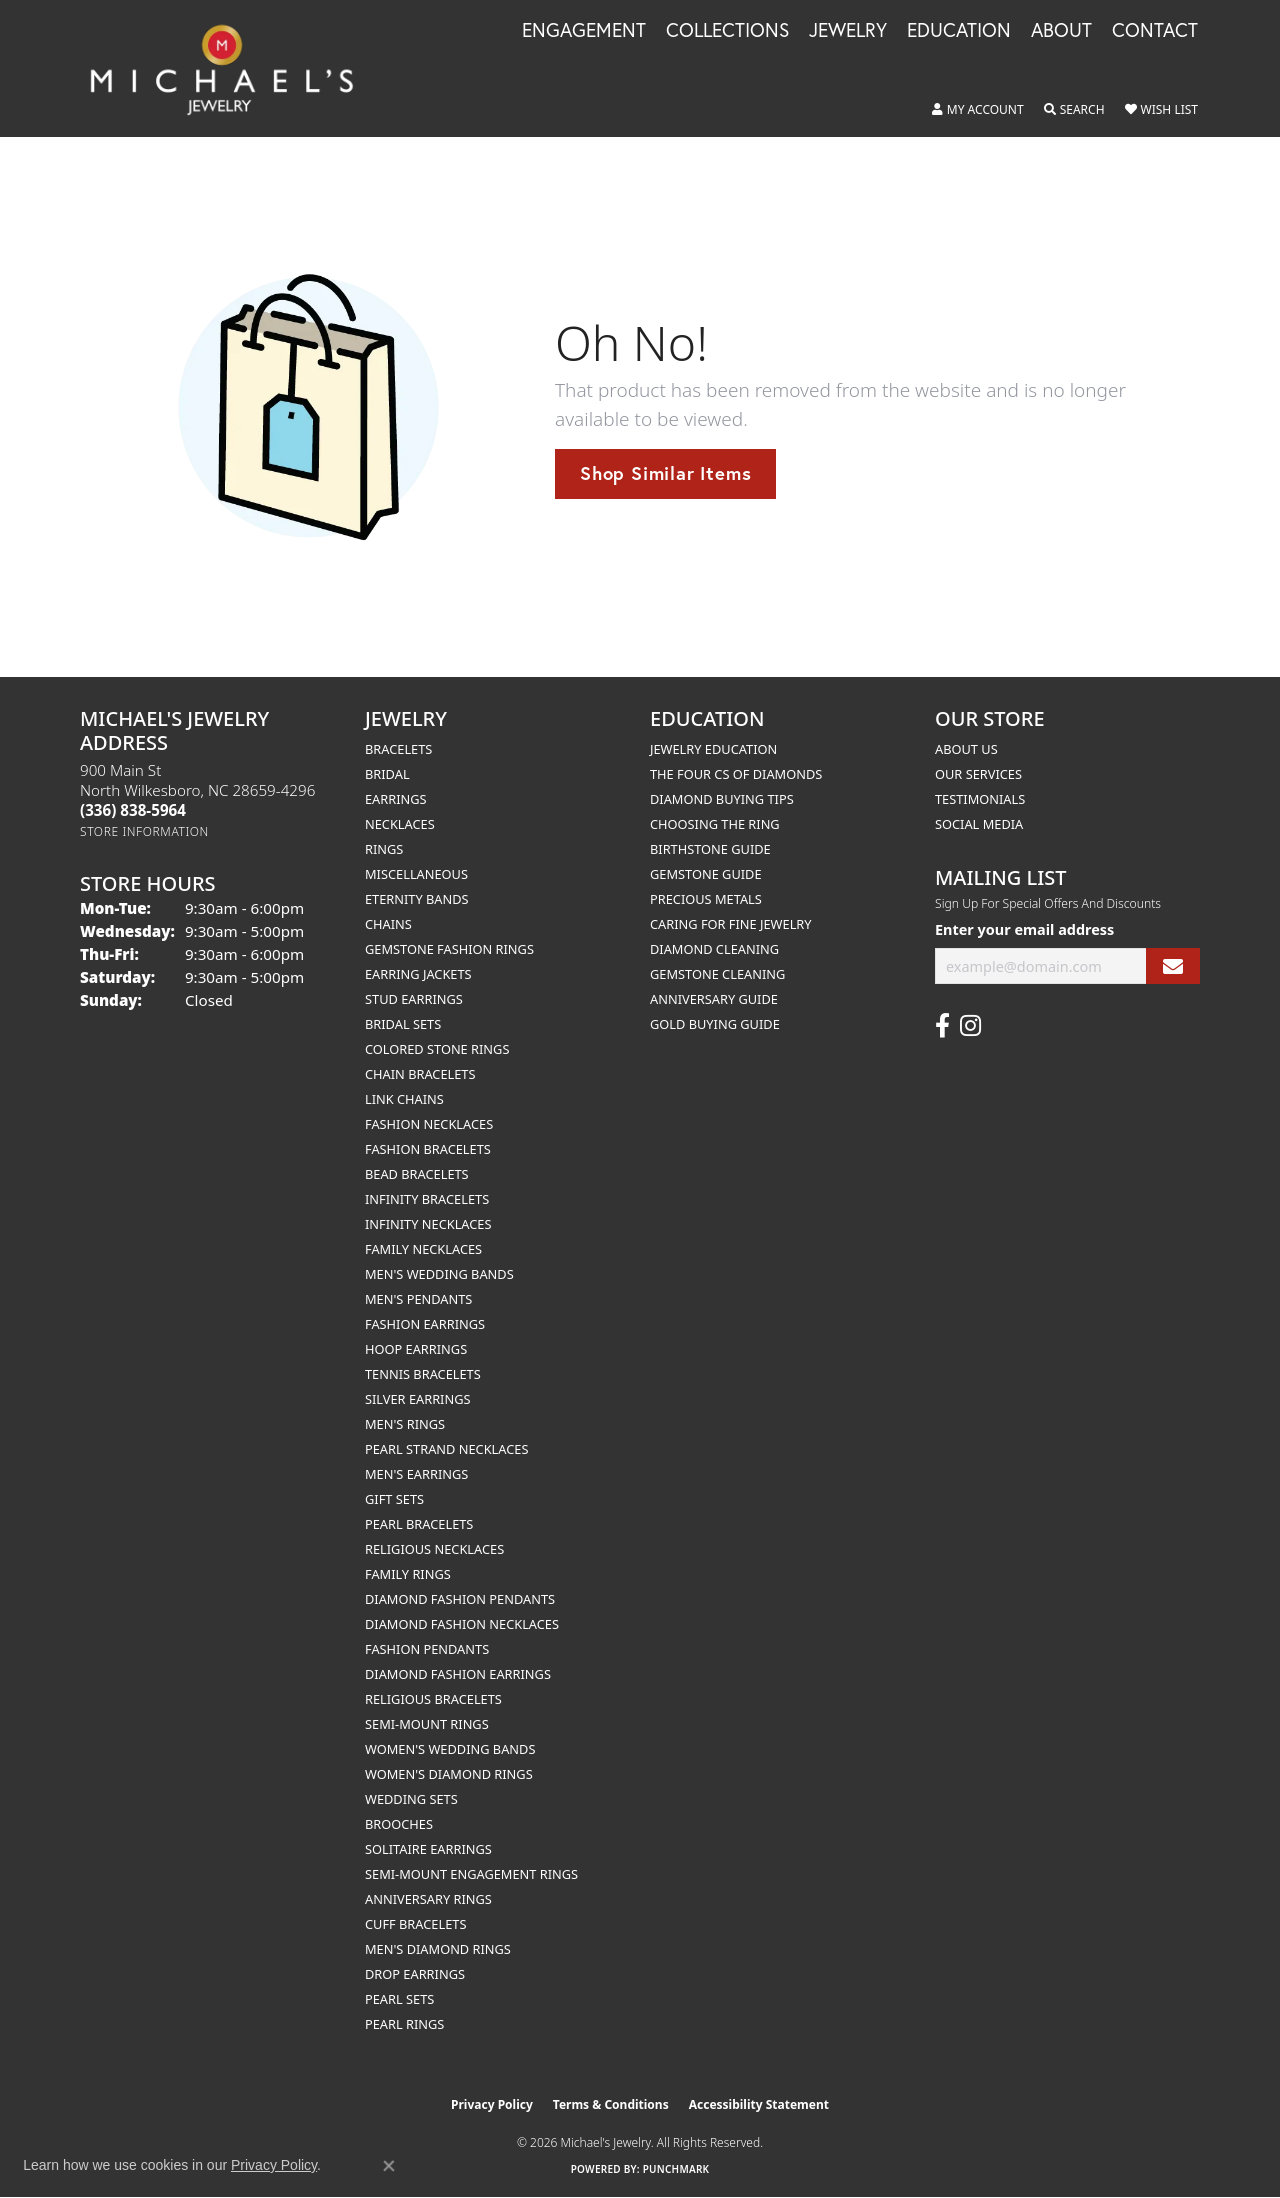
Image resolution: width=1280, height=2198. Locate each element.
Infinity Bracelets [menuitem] (427, 1199)
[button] (978, 110)
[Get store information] (144, 831)
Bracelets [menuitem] (398, 749)
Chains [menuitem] (388, 924)
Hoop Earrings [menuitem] (416, 1349)
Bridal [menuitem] (387, 774)
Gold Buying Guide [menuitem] (715, 1024)
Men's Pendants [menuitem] (418, 1299)
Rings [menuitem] (384, 849)
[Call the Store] (133, 810)
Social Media (979, 824)
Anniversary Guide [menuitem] (714, 999)
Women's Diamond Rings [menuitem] (449, 1774)
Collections (727, 31)
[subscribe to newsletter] (1173, 966)
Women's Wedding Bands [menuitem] (450, 1749)
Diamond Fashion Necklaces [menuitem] (462, 1624)
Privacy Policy (492, 2104)
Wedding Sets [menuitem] (411, 1799)
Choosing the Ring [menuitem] (715, 824)
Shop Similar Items (665, 473)
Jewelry (848, 31)
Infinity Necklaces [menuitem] (428, 1224)
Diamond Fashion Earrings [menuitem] (458, 1674)
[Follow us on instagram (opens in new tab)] (970, 1026)
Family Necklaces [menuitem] (423, 1249)
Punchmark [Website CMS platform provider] (676, 2169)
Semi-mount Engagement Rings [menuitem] (471, 1874)
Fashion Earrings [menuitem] (425, 1324)
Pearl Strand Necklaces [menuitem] (446, 1449)
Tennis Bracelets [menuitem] (423, 1374)
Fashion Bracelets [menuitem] (428, 1149)
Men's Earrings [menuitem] (416, 1474)
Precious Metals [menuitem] (706, 899)
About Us (966, 749)
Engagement (584, 31)
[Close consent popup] (389, 2166)
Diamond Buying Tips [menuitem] (722, 799)
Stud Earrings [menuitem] (414, 999)
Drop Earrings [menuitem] (415, 1974)
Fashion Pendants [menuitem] (427, 1649)
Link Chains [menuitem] (404, 1099)
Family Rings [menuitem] (408, 1574)
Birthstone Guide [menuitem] (710, 849)
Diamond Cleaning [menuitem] (714, 949)
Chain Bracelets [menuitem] (420, 1074)
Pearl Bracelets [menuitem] (419, 1524)
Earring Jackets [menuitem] (418, 974)
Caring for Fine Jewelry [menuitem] (731, 924)
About (1061, 31)
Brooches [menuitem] (399, 1824)
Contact (1155, 31)
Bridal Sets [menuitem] (403, 1024)
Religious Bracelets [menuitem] (433, 1699)
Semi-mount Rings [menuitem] (427, 1724)
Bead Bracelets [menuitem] (417, 1174)
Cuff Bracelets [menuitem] (415, 1924)
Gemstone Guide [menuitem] (706, 874)
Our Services (978, 774)
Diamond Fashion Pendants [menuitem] (460, 1599)
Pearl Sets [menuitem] (399, 1999)
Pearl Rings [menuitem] (404, 2024)
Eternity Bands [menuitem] (417, 899)
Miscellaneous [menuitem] (416, 874)
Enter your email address (1024, 929)
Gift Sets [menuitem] (394, 1499)
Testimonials (980, 799)
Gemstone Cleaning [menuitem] (717, 974)
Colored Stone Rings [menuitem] (437, 1049)
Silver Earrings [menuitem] (418, 1399)
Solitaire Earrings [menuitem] (428, 1849)
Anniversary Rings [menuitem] (428, 1899)
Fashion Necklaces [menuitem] (429, 1124)
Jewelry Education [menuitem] (713, 749)
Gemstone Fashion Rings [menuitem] (449, 949)
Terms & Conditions (611, 2104)
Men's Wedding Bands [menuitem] (439, 1274)
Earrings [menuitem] (396, 799)
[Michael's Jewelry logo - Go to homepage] (231, 68)
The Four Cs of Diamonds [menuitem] (736, 774)
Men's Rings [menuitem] (405, 1424)
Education (959, 31)
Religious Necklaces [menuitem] (434, 1549)
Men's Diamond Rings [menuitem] (438, 1949)
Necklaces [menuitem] (400, 824)
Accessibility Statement (759, 2104)
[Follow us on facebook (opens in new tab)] (942, 1026)
